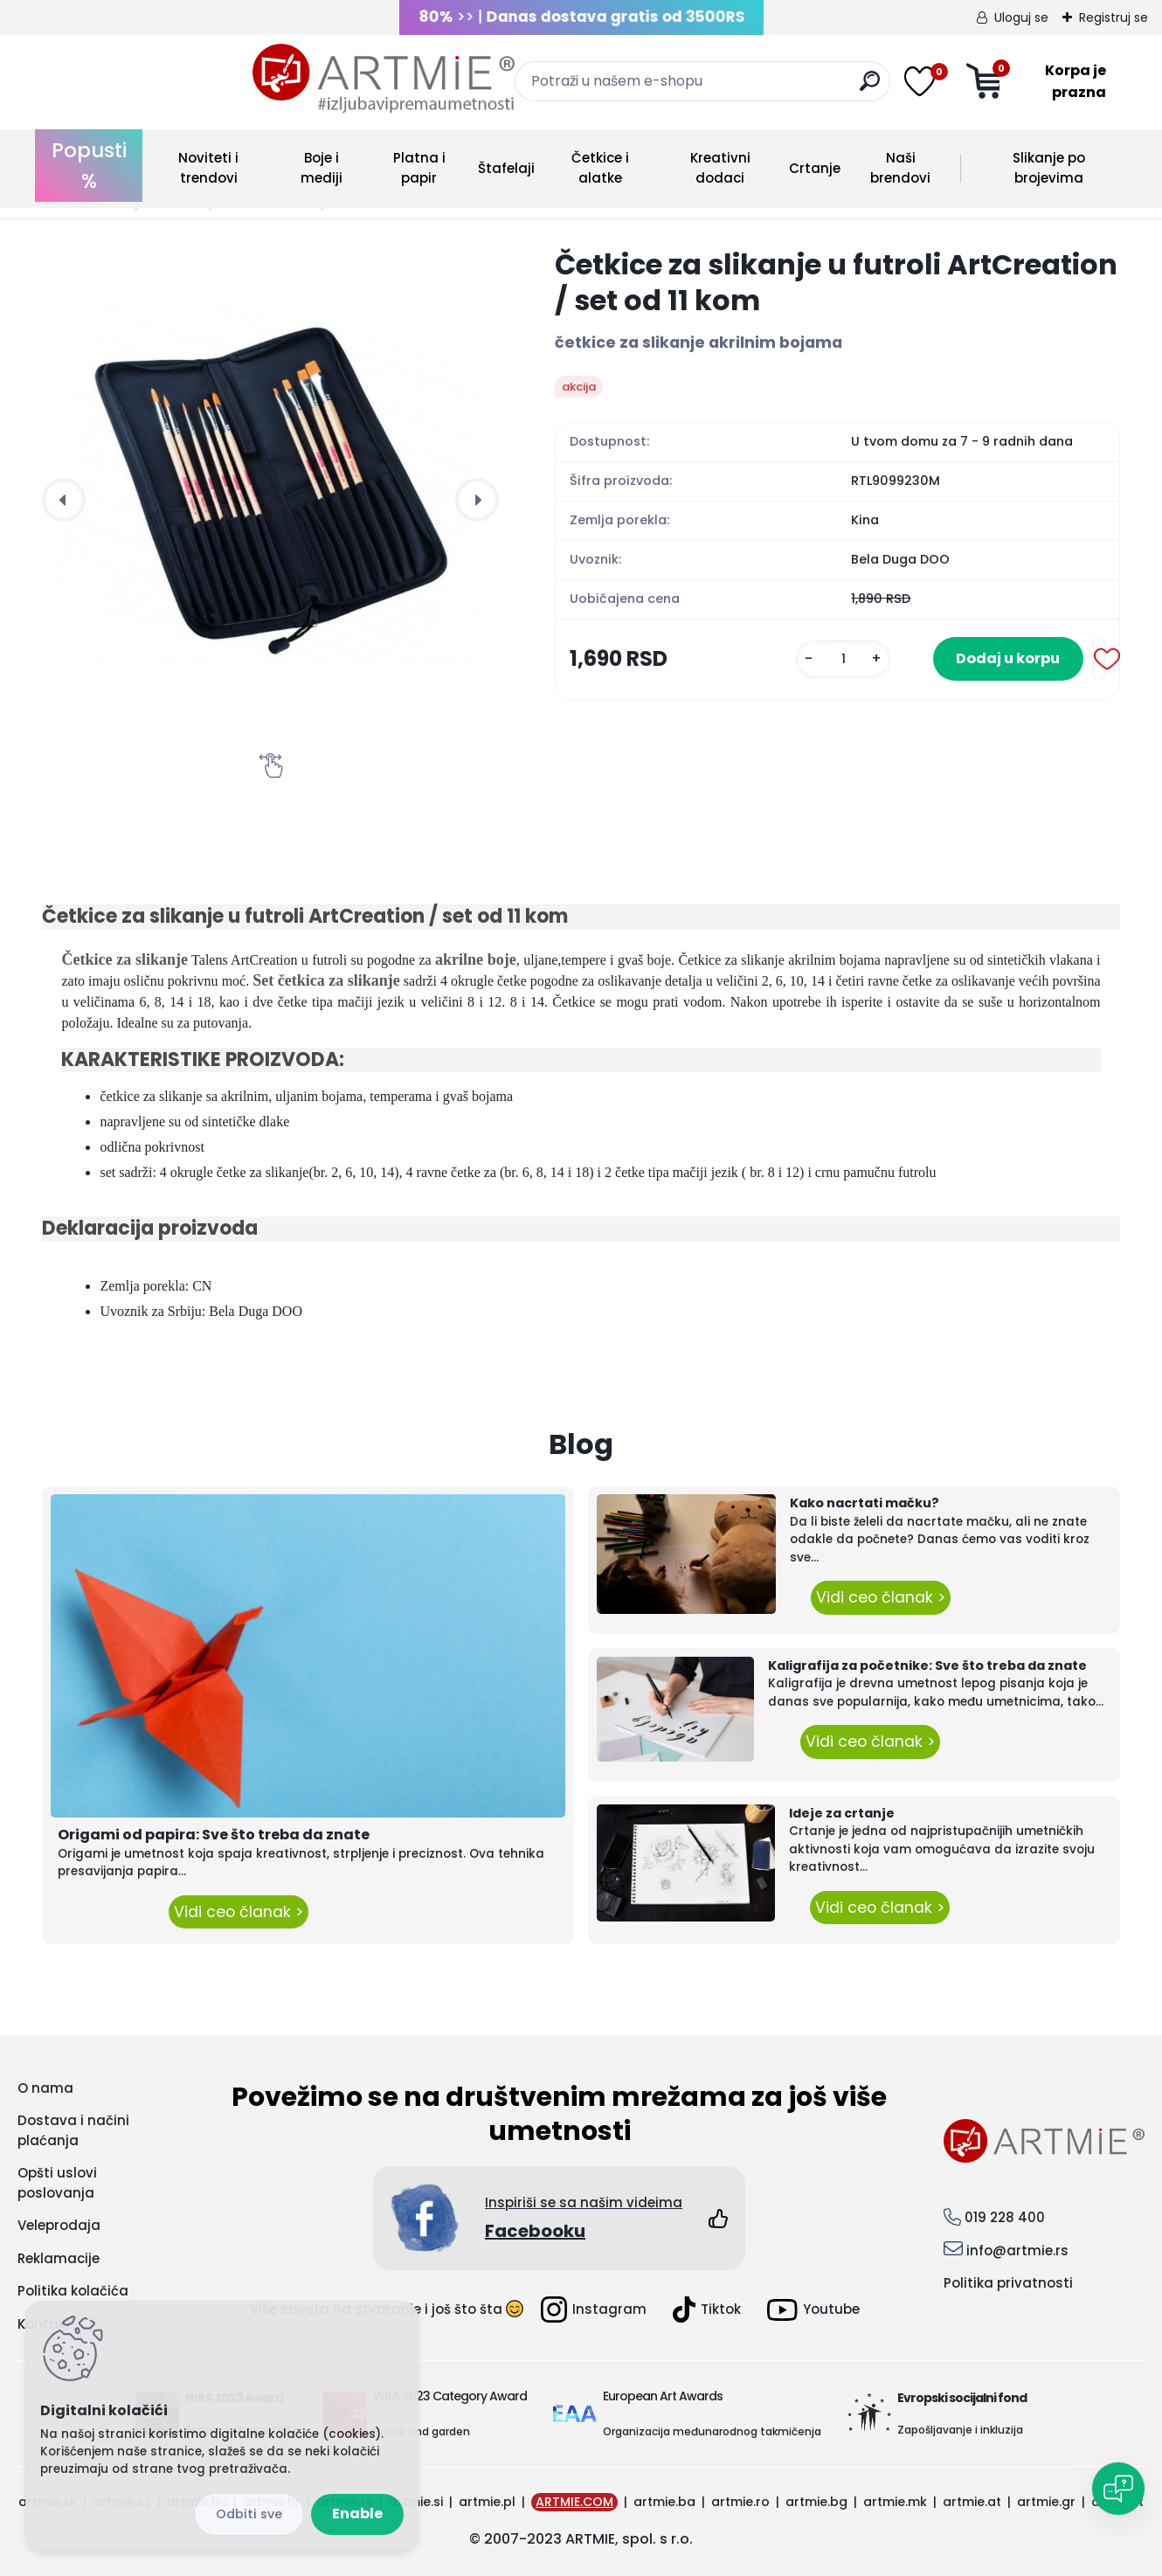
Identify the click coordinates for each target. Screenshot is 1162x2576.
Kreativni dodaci (720, 168)
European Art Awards (663, 2396)
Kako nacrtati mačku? (864, 1503)
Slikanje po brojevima (1049, 168)
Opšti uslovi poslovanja (57, 2183)
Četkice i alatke (600, 168)
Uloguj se (1021, 17)
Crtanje (814, 168)
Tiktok (707, 2309)
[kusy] (820, 660)
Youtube (813, 2310)
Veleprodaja (58, 2225)
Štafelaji (506, 168)
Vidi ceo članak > (238, 1911)
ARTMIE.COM (574, 2501)
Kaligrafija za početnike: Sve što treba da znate (927, 1665)
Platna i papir (419, 168)
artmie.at (972, 2501)
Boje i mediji (321, 168)
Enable (357, 2513)
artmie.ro (740, 2501)
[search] (748, 88)
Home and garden (421, 2431)
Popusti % (89, 165)
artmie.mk (895, 2501)
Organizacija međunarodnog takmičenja (712, 2431)
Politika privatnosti (1008, 2283)
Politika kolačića (72, 2291)
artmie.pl (487, 2501)
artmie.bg (816, 2501)
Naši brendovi (900, 168)
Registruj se (1113, 17)
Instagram (594, 2309)
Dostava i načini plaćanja (73, 2130)
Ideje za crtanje (842, 1813)
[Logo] (173, 78)
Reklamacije (58, 2258)
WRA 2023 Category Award (450, 2396)
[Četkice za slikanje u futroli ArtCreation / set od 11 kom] (270, 474)
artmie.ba (664, 2501)
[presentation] (64, 500)
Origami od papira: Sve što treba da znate (214, 1835)
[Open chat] (1118, 2488)
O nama (45, 2088)
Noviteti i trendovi (208, 168)
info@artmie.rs (1017, 2250)
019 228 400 (1005, 2217)
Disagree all (249, 2514)
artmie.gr (1046, 2501)
